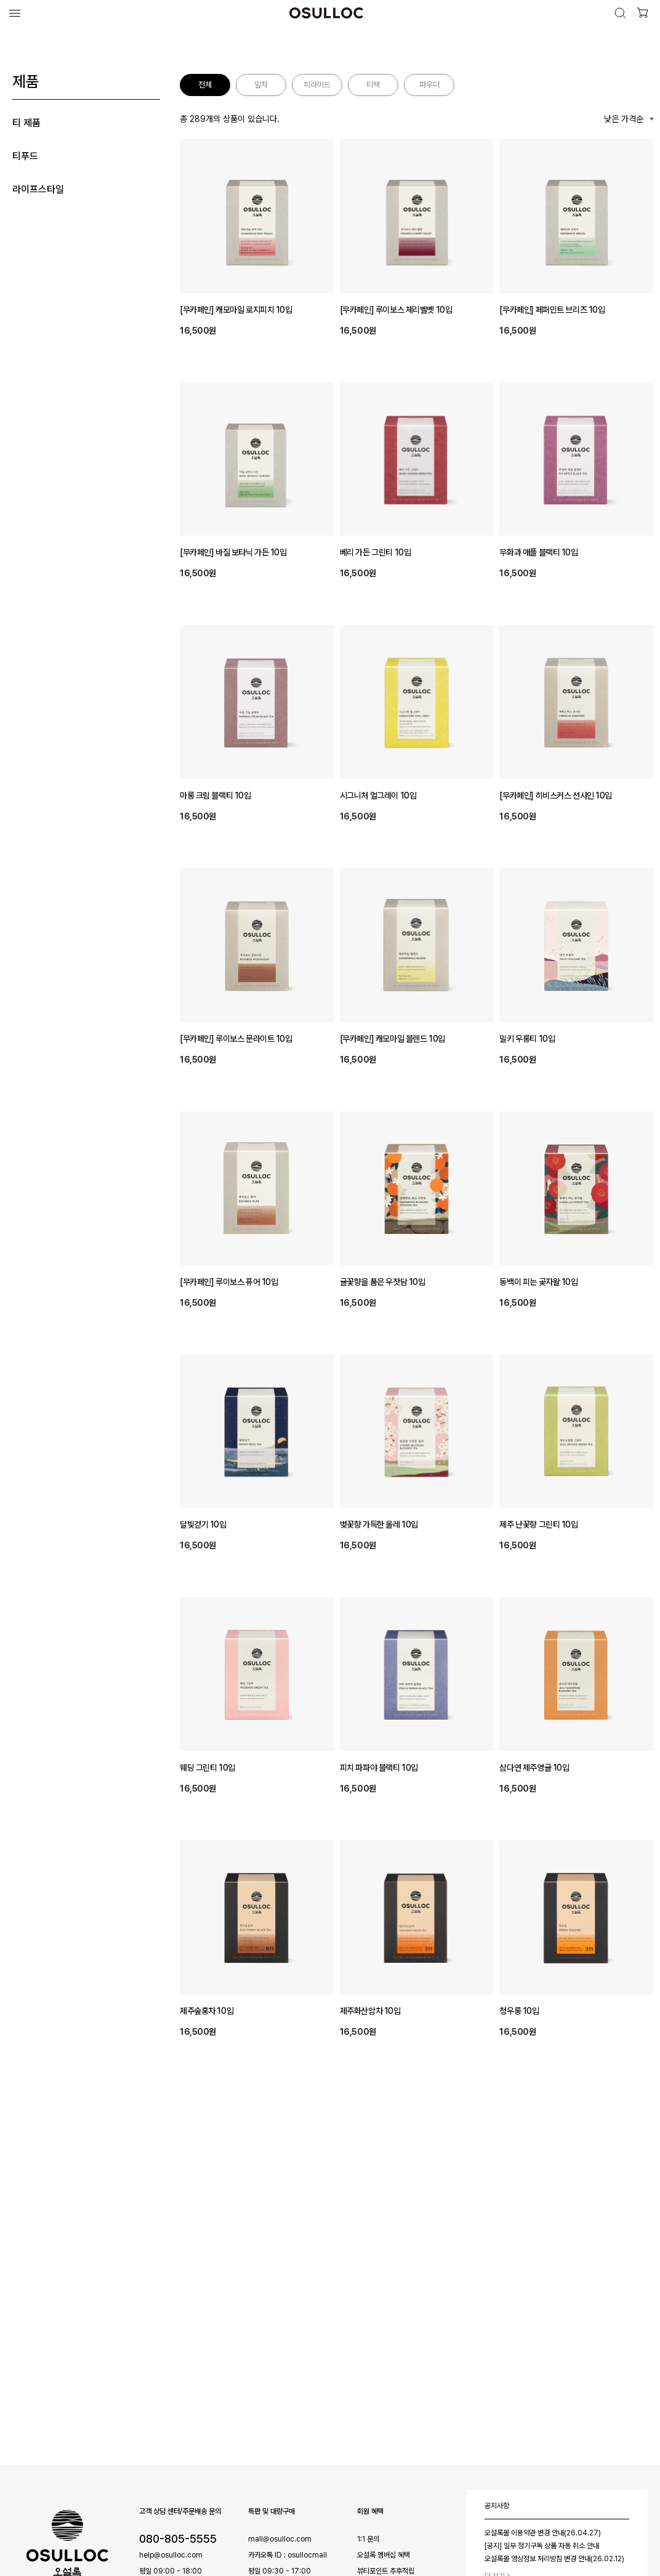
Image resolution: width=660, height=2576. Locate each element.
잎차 (261, 84)
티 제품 (26, 123)
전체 (205, 84)
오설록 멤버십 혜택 (383, 2555)
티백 (373, 84)
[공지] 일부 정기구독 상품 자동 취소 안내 (542, 2546)
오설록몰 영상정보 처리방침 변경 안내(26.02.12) (554, 2558)
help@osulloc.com (171, 2555)
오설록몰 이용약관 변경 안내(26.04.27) (543, 2533)
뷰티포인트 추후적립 (385, 2571)
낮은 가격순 (623, 119)
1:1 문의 (368, 2539)
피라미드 (317, 84)
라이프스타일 (38, 189)
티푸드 (25, 156)
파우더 (429, 84)
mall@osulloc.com (280, 2539)
